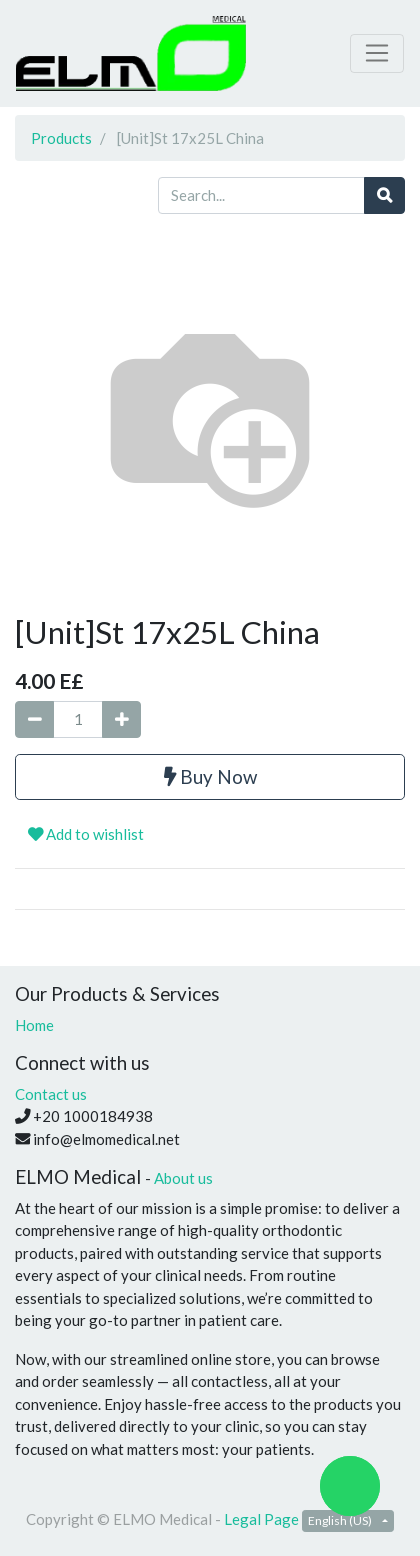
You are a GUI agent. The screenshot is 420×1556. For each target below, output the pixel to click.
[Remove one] (34, 719)
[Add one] (121, 719)
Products (61, 138)
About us (183, 1178)
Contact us (51, 1094)
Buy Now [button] (210, 776)
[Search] (384, 195)
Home (34, 1025)
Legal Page (261, 1519)
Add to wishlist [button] (86, 834)
